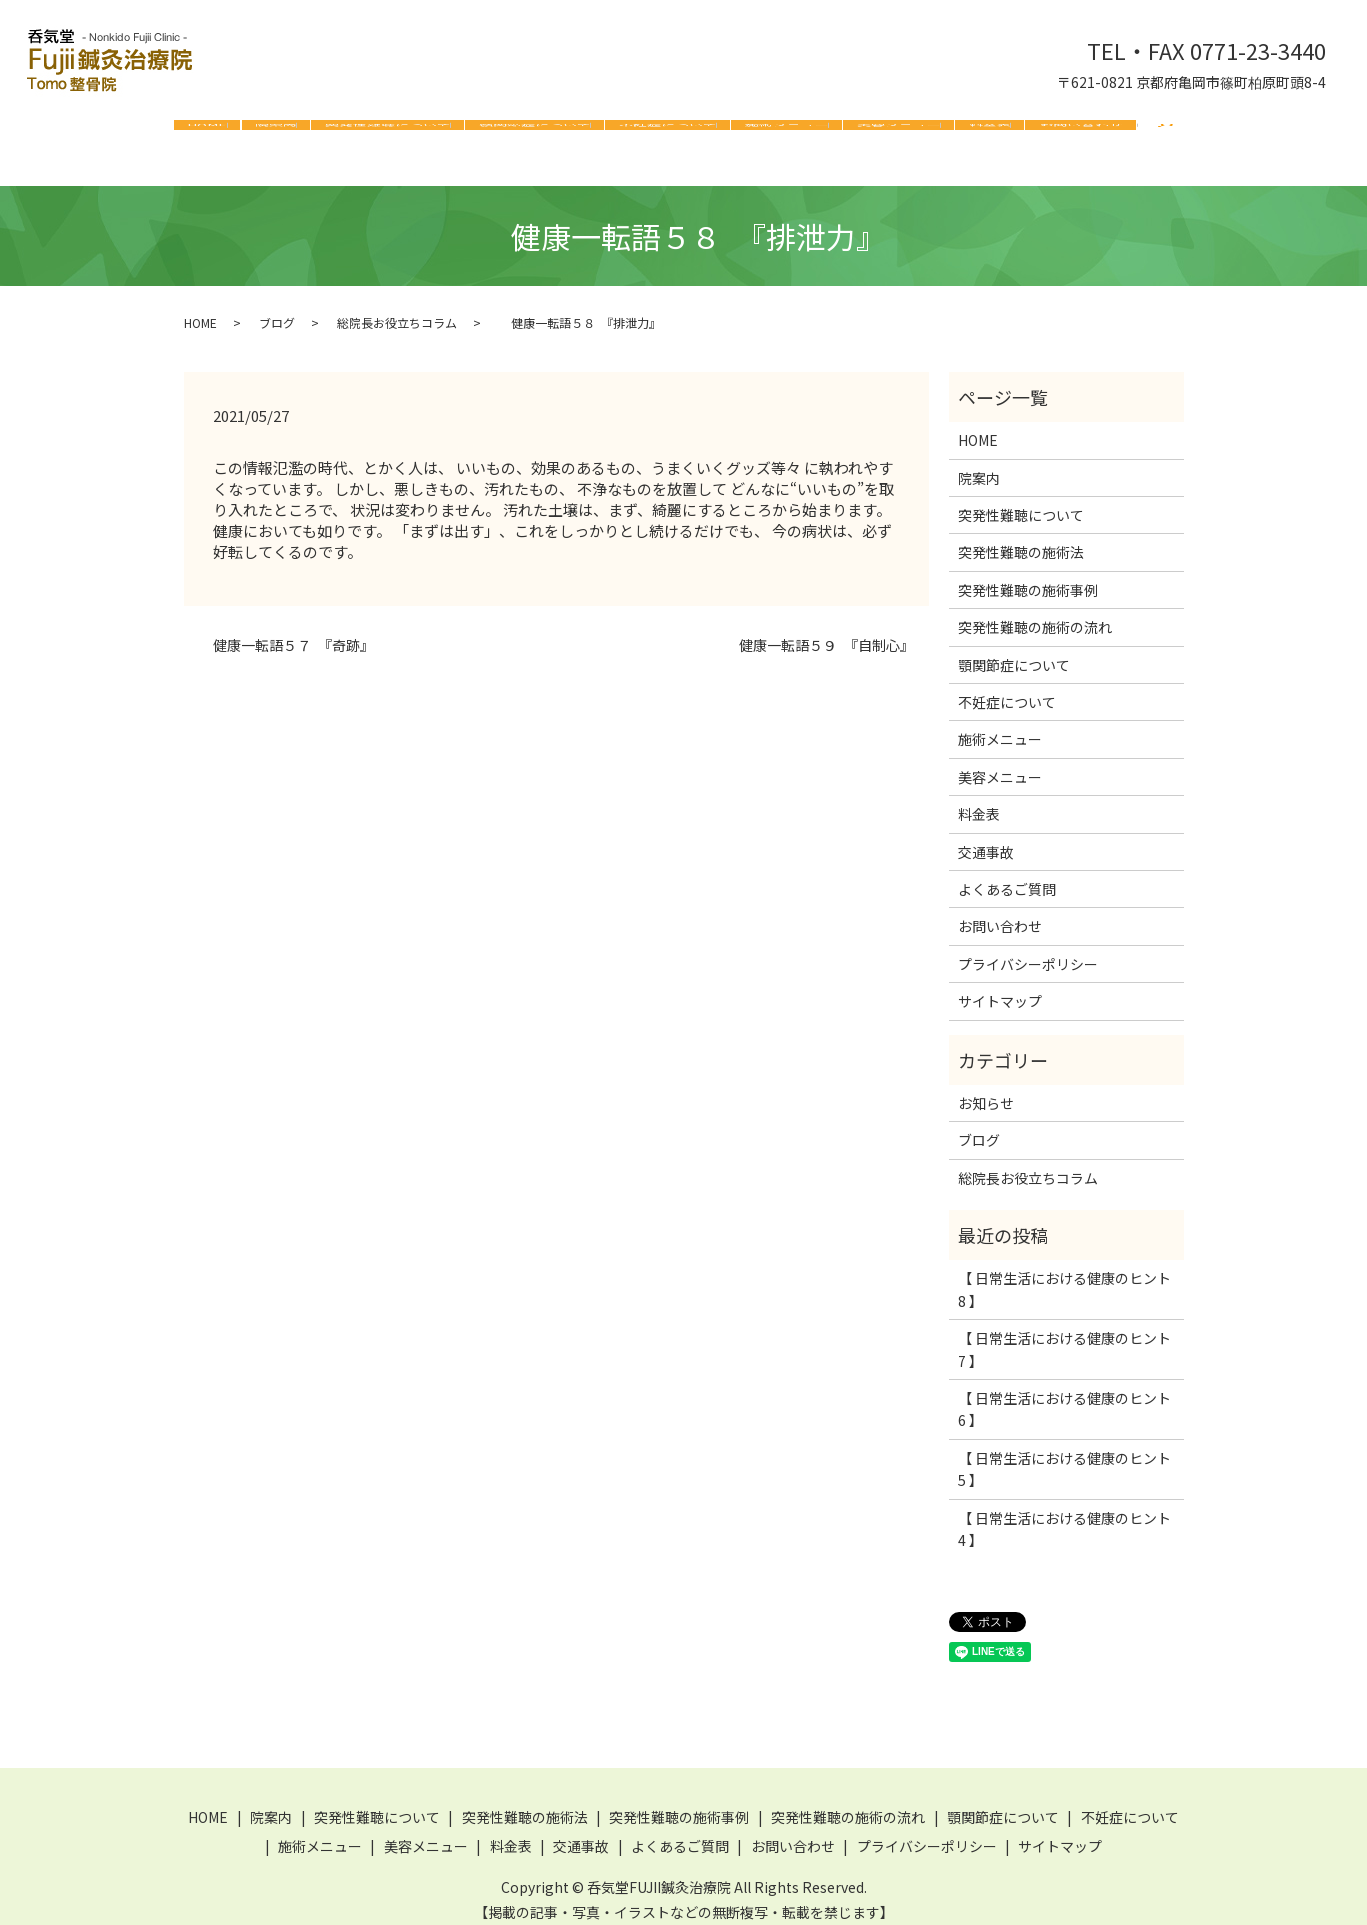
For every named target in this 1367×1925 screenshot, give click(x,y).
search (1166, 138)
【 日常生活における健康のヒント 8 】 (1064, 1274)
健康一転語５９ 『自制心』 (819, 630)
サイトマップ (1000, 986)
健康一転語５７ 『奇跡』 (286, 630)
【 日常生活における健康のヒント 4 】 (1064, 1514)
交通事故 (986, 837)
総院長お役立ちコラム (397, 307)
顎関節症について (535, 134)
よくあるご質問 (1007, 874)
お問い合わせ (1081, 134)
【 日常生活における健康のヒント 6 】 (1064, 1394)
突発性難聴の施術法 (1021, 537)
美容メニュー (899, 134)
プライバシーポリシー (1028, 949)
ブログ (277, 307)
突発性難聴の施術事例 (1028, 575)
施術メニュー (787, 134)
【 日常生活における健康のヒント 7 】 (1064, 1334)
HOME (207, 134)
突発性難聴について (388, 134)
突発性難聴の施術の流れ (1035, 612)
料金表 (990, 134)
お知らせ (986, 1088)
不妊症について (668, 134)
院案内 (276, 134)
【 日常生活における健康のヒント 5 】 (1064, 1454)
